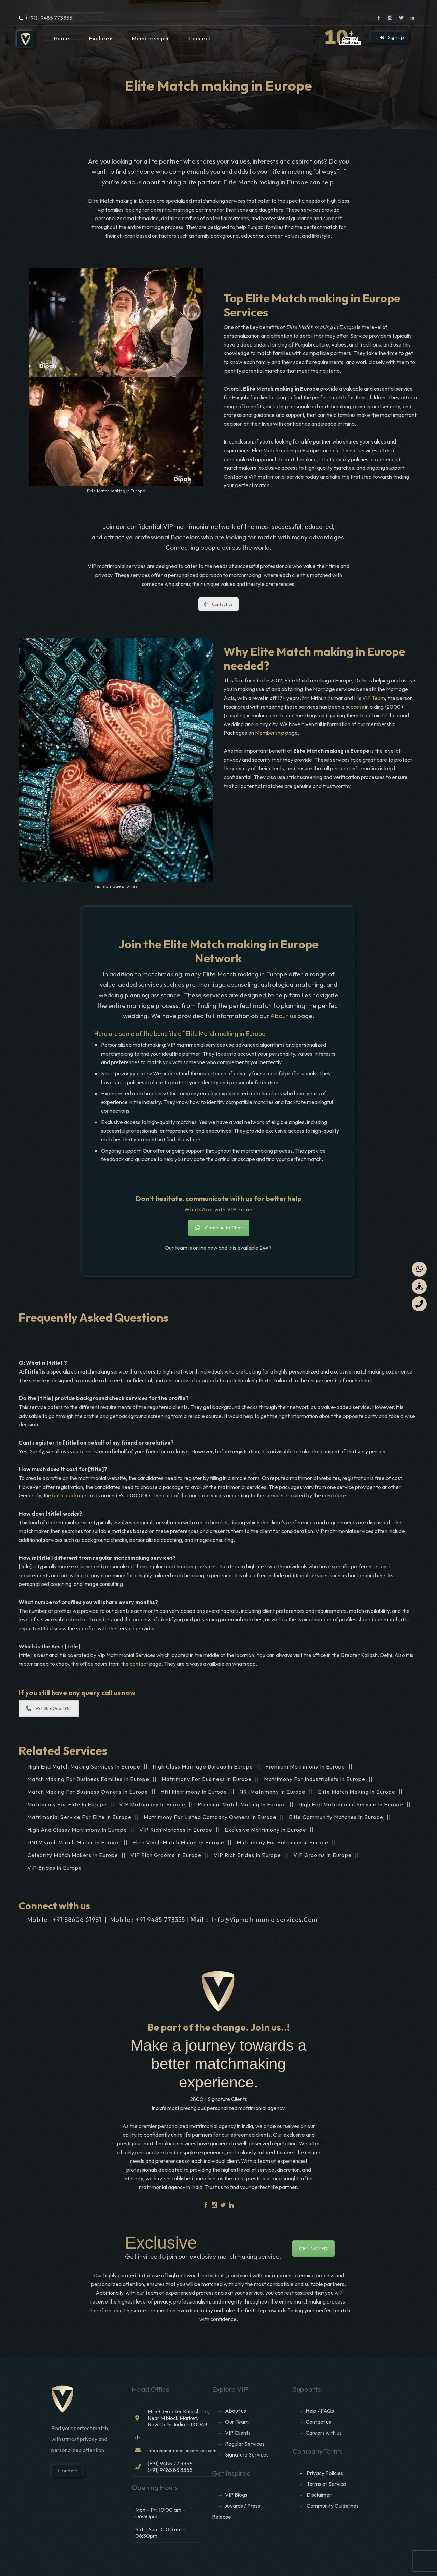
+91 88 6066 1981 (48, 1708)
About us (283, 1016)
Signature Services (247, 2454)
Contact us (218, 604)
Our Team (237, 2421)
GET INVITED (313, 2249)
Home (61, 38)
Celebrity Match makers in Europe (72, 1855)
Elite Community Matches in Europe (336, 1817)
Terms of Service (326, 2483)
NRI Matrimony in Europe (272, 1791)
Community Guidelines (333, 2505)
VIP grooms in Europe (322, 1855)
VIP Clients (238, 2432)
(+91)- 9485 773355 (49, 17)
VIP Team (373, 697)
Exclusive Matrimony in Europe (265, 1829)
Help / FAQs (320, 2410)
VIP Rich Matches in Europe (175, 1829)
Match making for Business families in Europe (88, 1779)
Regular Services (245, 2443)
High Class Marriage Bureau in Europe (203, 1766)
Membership (269, 732)
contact (139, 1663)
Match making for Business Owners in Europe (87, 1791)
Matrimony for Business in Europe (206, 1779)
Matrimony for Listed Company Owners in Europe (210, 1817)
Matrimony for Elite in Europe (67, 1804)
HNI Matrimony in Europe (193, 1791)
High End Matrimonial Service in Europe (350, 1804)
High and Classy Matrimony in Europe (77, 1829)
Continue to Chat (218, 1228)
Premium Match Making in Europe (242, 1804)
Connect (199, 38)
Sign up (392, 37)
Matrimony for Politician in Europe (282, 1842)
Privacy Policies (325, 2472)
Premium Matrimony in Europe (305, 1766)
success (355, 706)
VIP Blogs (236, 2494)
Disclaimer (320, 2494)
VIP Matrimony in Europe (152, 1804)
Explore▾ (100, 38)
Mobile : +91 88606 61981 (64, 1920)
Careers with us (324, 2432)
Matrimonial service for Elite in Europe (79, 1817)
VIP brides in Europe (54, 1867)
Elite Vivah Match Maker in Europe (178, 1842)
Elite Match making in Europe (356, 1791)
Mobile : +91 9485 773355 (147, 1920)
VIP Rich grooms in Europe (165, 1855)
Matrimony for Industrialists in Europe (314, 1779)
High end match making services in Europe (83, 1766)
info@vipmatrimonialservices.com (265, 1920)
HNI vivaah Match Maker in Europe (73, 1842)
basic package (69, 1495)
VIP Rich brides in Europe (247, 1855)
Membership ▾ (150, 38)
